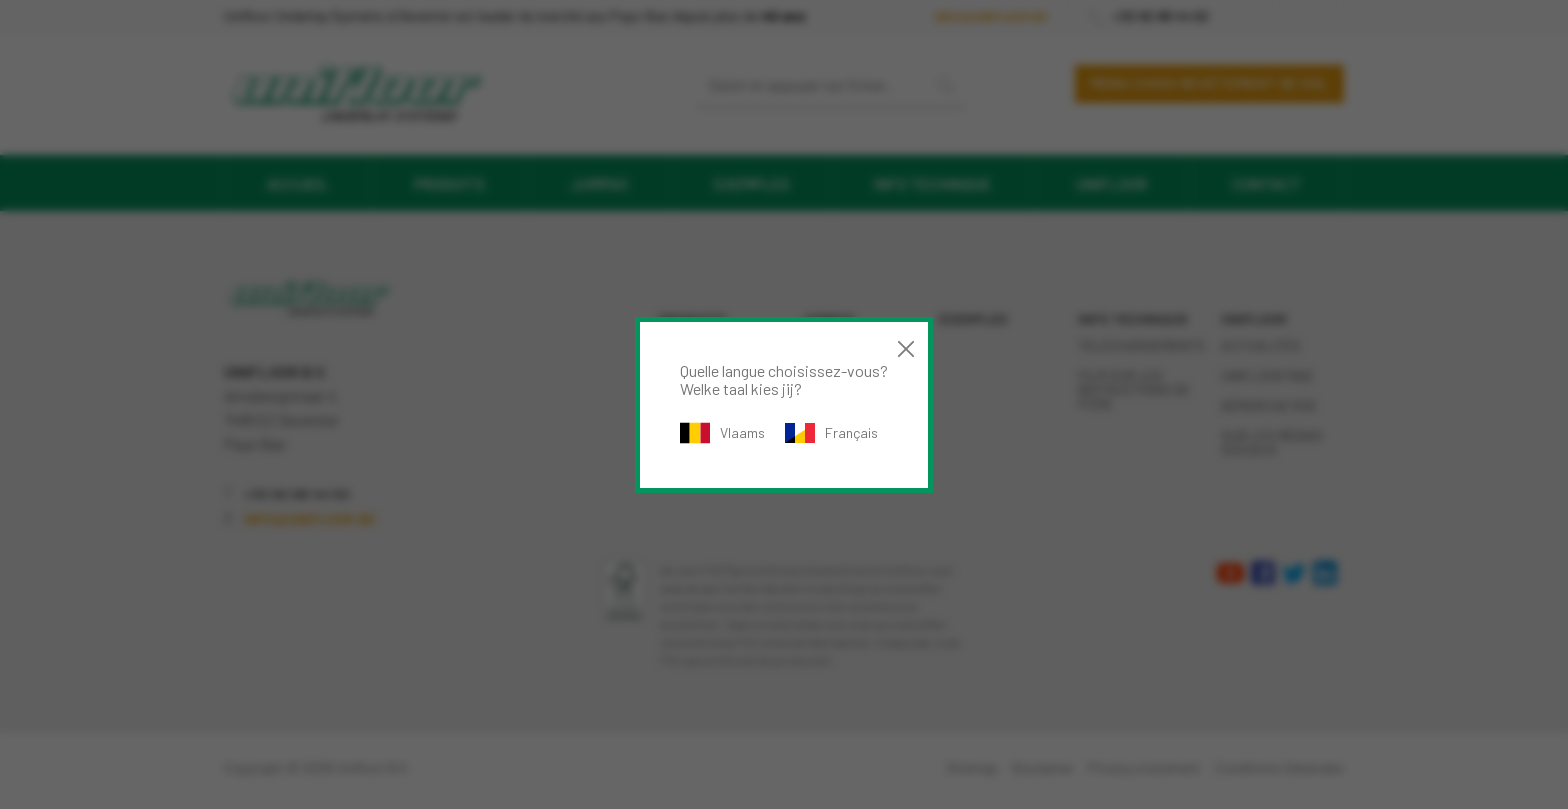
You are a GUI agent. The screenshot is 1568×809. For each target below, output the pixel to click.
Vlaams (722, 433)
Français (831, 433)
